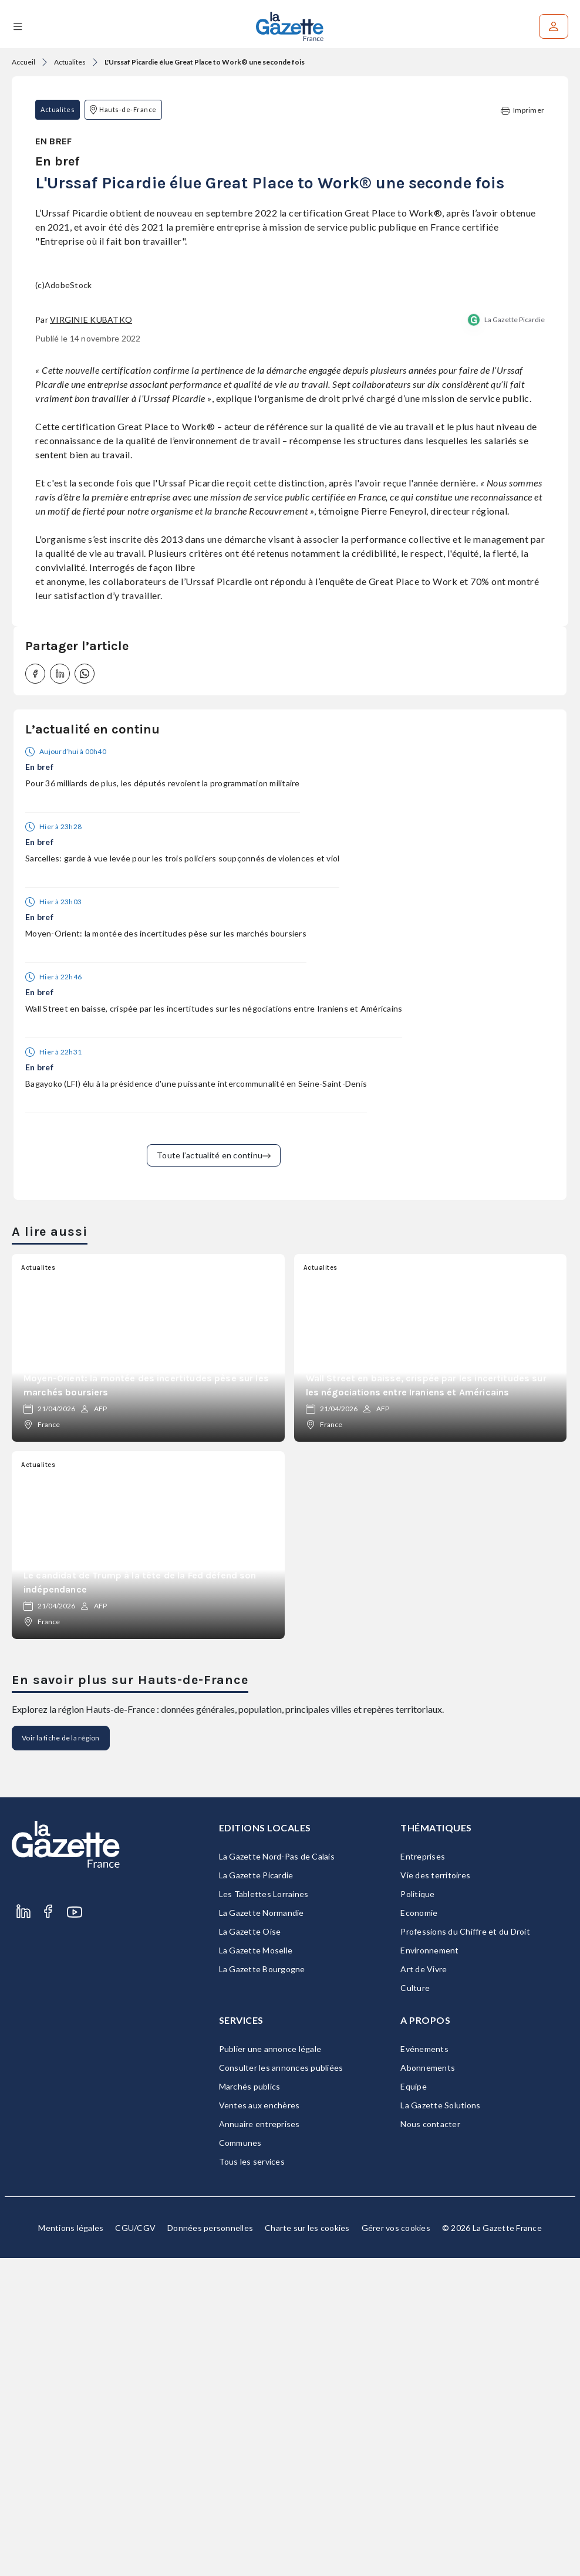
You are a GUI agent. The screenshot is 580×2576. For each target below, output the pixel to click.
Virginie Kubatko (91, 638)
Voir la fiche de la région (61, 2055)
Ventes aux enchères (259, 2423)
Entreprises (422, 2174)
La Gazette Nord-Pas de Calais (277, 2174)
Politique (417, 2212)
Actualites (70, 62)
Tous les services (252, 2479)
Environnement (429, 2268)
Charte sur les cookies (307, 2546)
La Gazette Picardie (514, 637)
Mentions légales (70, 2546)
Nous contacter (430, 2442)
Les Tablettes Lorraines (264, 2212)
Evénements (424, 2367)
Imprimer (522, 111)
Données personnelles (210, 2546)
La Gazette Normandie (261, 2231)
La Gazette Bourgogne (262, 2287)
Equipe (413, 2404)
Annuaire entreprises (259, 2442)
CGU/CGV (135, 2546)
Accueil (23, 62)
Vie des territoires (435, 2193)
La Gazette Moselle (256, 2268)
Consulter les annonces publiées (281, 2386)
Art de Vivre (423, 2287)
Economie (418, 2231)
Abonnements (427, 2386)
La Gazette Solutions (440, 2423)
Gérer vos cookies (396, 2546)
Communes (240, 2461)
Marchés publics (250, 2404)
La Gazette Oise (250, 2249)
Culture (415, 2306)
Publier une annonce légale (270, 2367)
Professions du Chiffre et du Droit (465, 2249)
